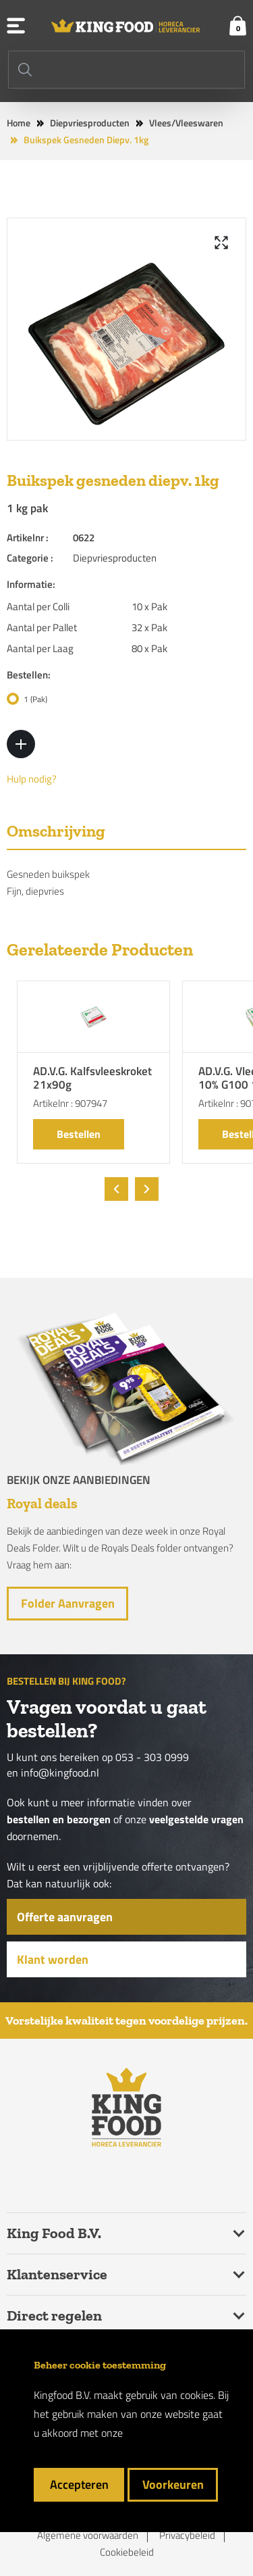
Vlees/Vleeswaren (186, 123)
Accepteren (79, 2484)
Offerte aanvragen (65, 1917)
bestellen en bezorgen (59, 1819)
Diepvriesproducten (90, 123)
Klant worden (52, 1959)
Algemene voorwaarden (87, 2535)
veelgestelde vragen (196, 1819)
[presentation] (116, 1189)
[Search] (126, 70)
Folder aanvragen (68, 1603)
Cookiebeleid (127, 2552)
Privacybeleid (187, 2535)
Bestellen (79, 1134)
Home (18, 123)
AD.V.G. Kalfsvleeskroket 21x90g (92, 1078)
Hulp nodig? (32, 779)
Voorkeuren (173, 2484)
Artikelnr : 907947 (70, 1103)
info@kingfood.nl (60, 1773)
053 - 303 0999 (152, 1757)
